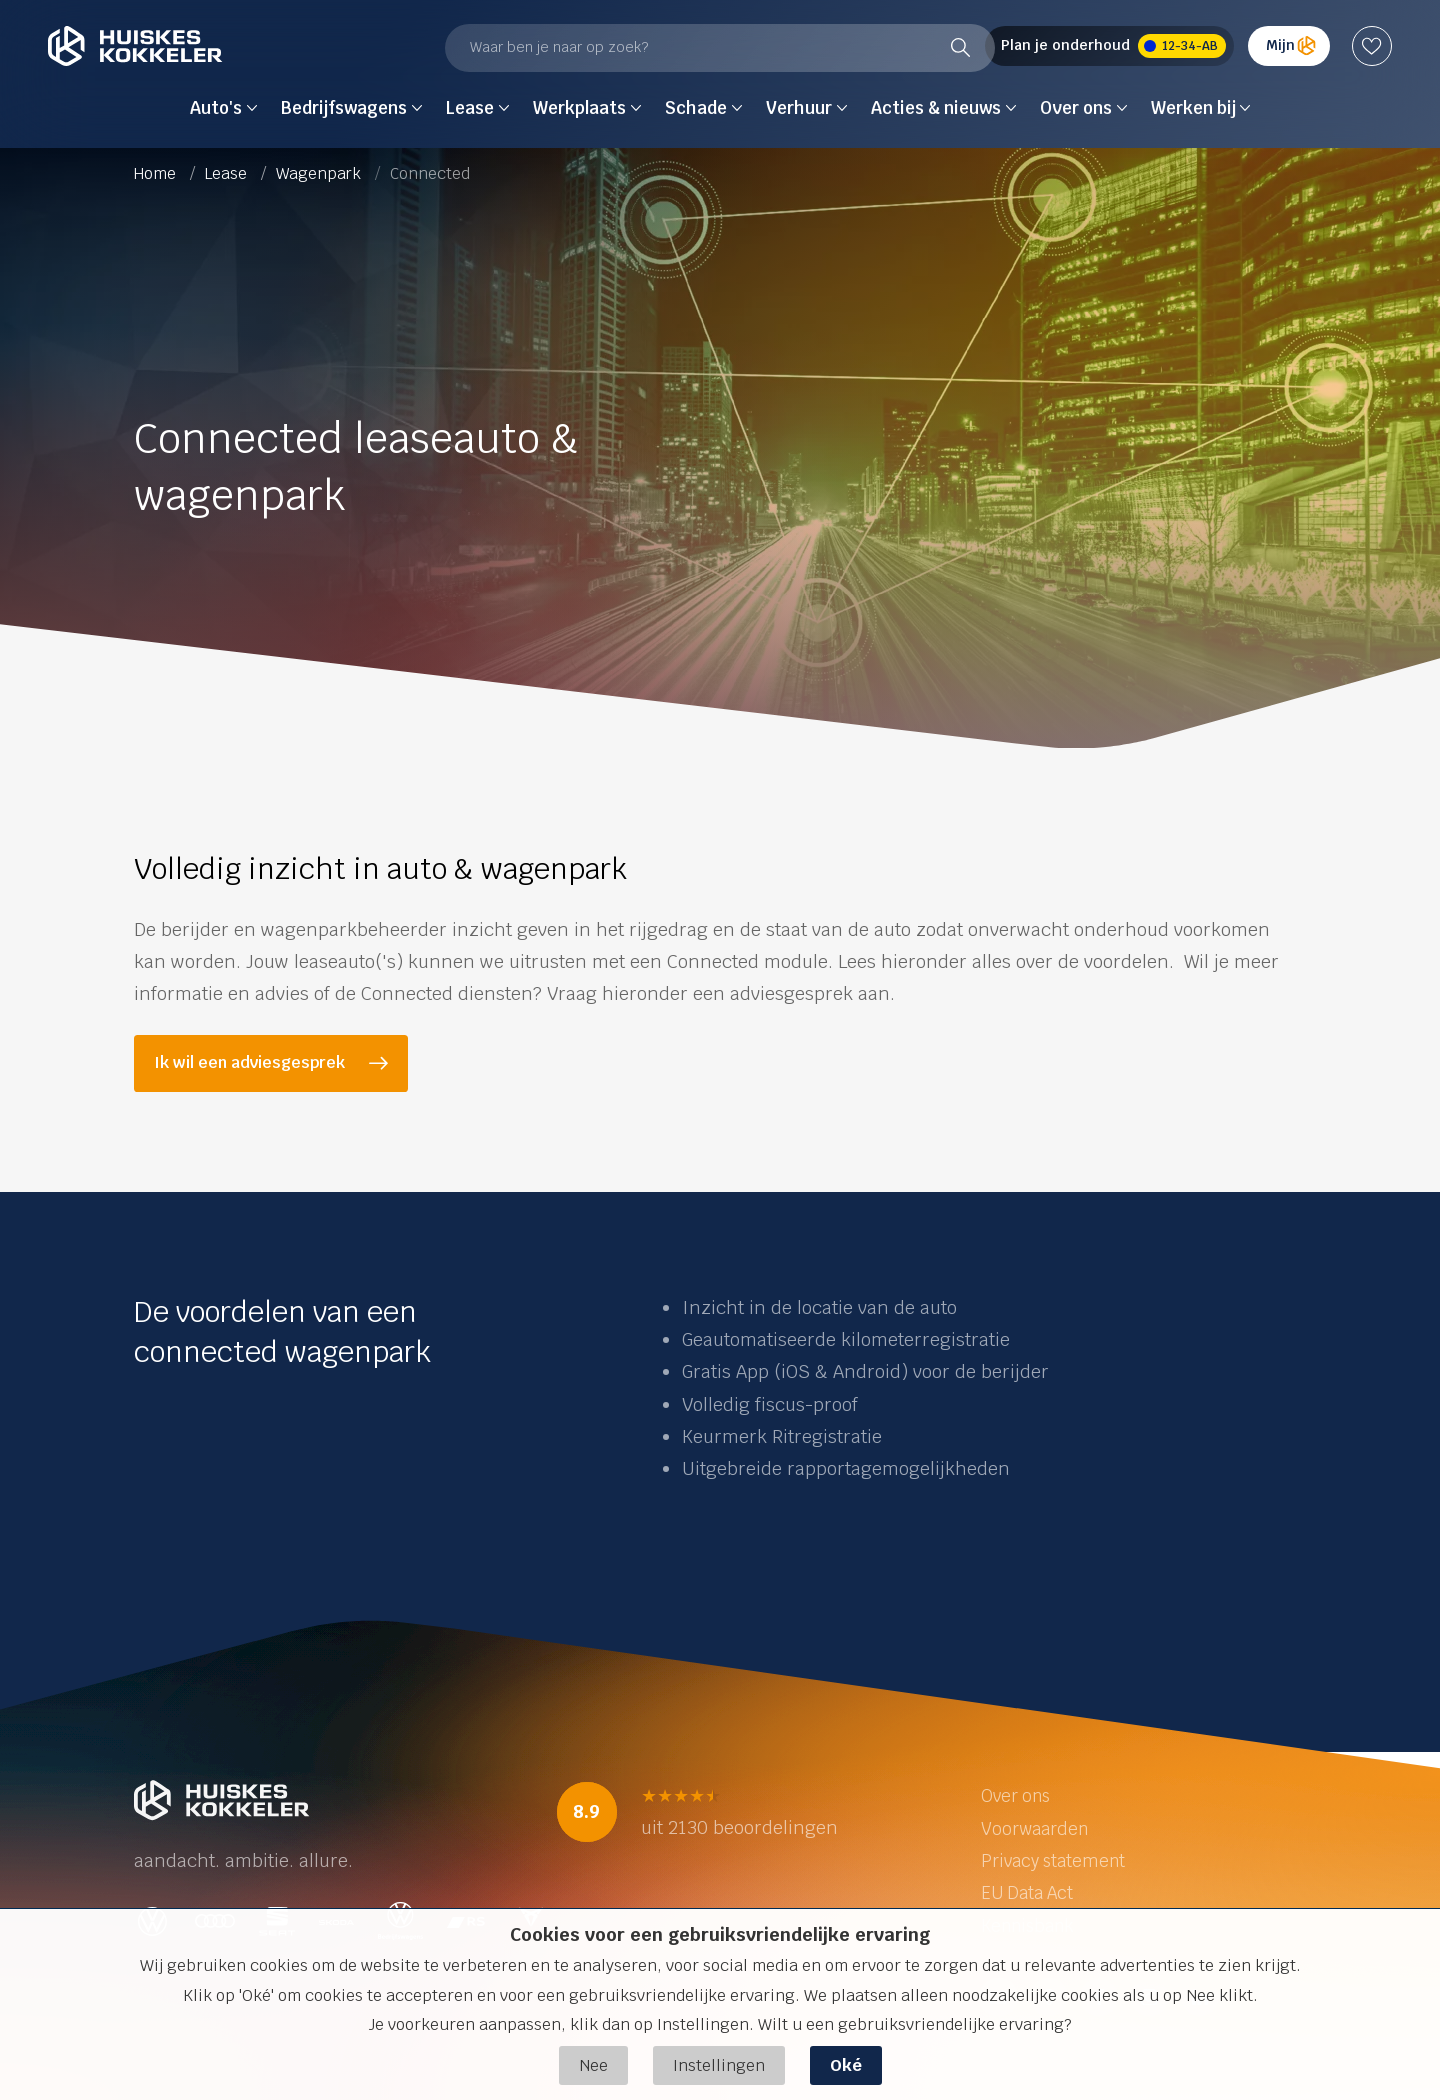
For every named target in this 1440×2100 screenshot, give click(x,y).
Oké (846, 2065)
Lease (228, 173)
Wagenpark (320, 173)
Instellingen (719, 2065)
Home (157, 173)
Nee (593, 2065)
